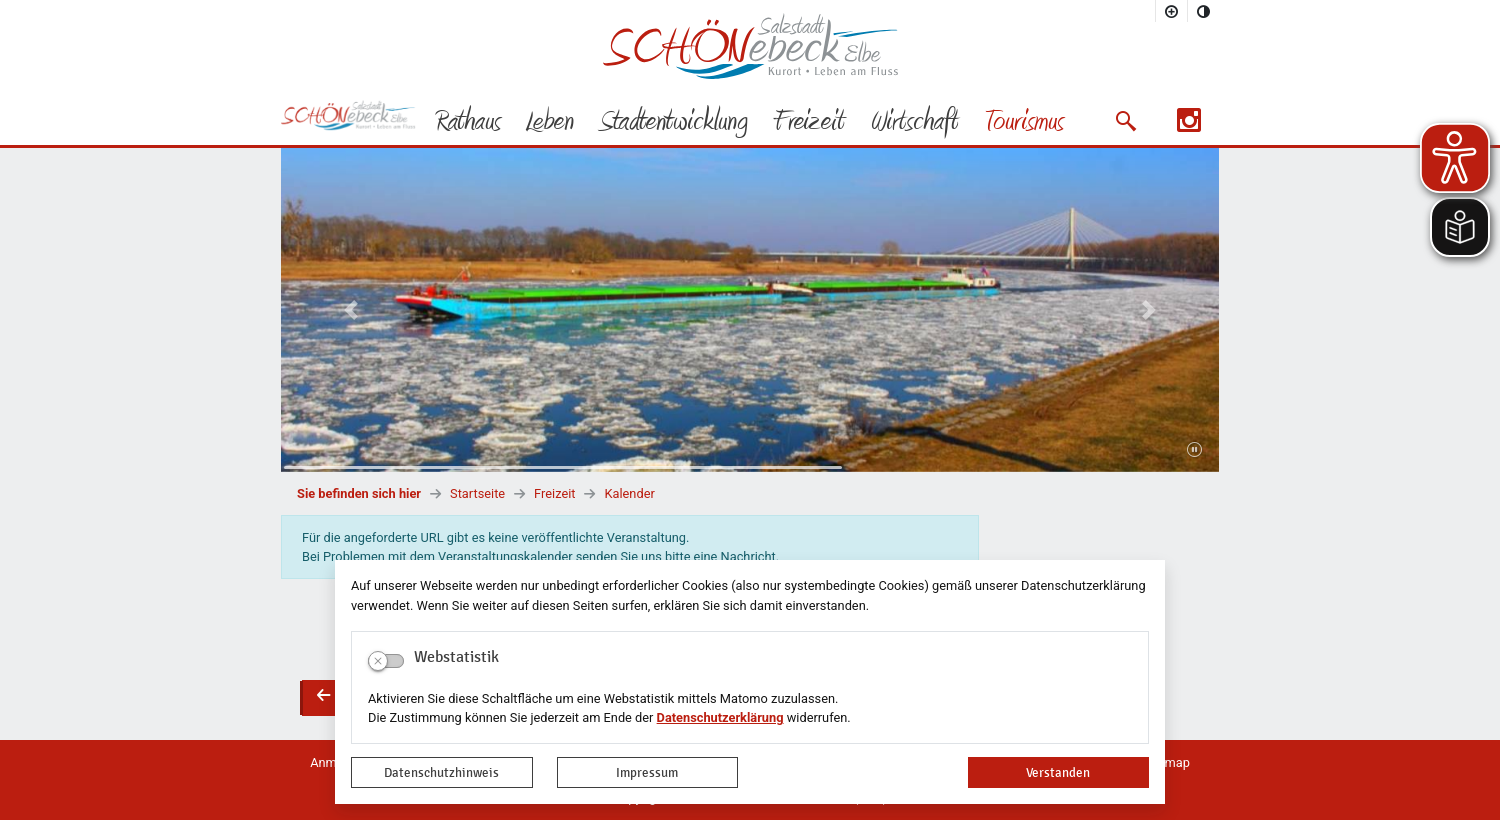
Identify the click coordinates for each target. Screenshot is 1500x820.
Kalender (629, 493)
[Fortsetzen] (1194, 450)
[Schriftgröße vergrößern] (1172, 11)
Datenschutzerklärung (720, 717)
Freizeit (554, 493)
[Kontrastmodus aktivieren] (1204, 11)
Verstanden (1058, 772)
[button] (1125, 121)
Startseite (477, 493)
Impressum (647, 772)
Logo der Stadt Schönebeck (750, 46)
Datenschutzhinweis (441, 772)
